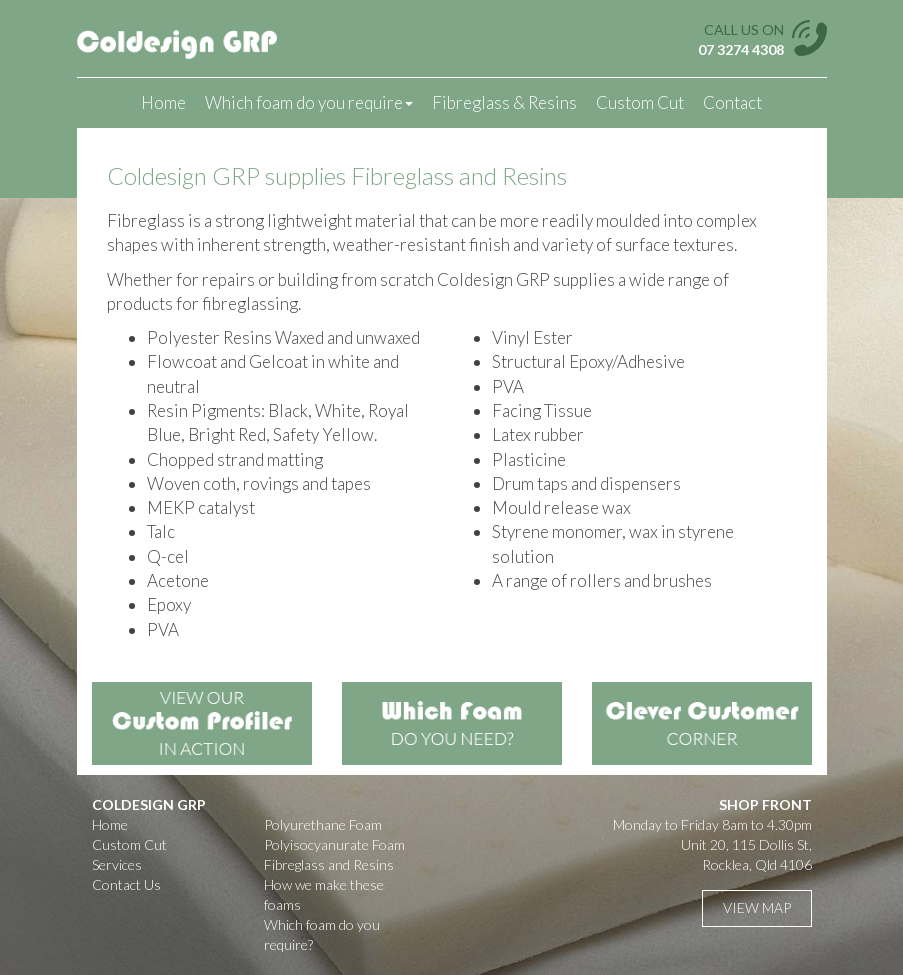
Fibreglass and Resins (329, 864)
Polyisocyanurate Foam (334, 844)
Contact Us (126, 884)
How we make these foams (324, 894)
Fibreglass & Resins (504, 102)
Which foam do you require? (322, 934)
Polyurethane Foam (323, 824)
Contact (732, 102)
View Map (757, 907)
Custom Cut (640, 102)
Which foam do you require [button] (309, 102)
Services (117, 864)
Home (163, 102)
